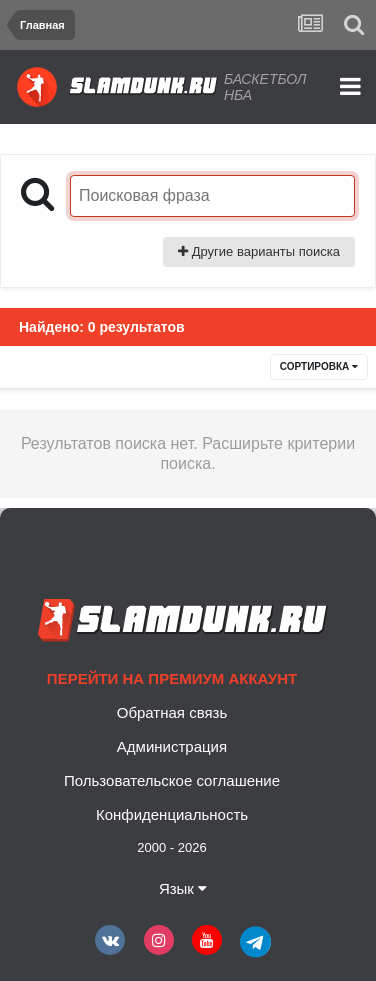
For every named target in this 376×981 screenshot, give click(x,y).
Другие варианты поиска (259, 251)
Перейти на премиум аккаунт (172, 678)
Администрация (172, 746)
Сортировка (319, 366)
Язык (183, 888)
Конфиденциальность (172, 814)
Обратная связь (172, 712)
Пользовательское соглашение (172, 780)
